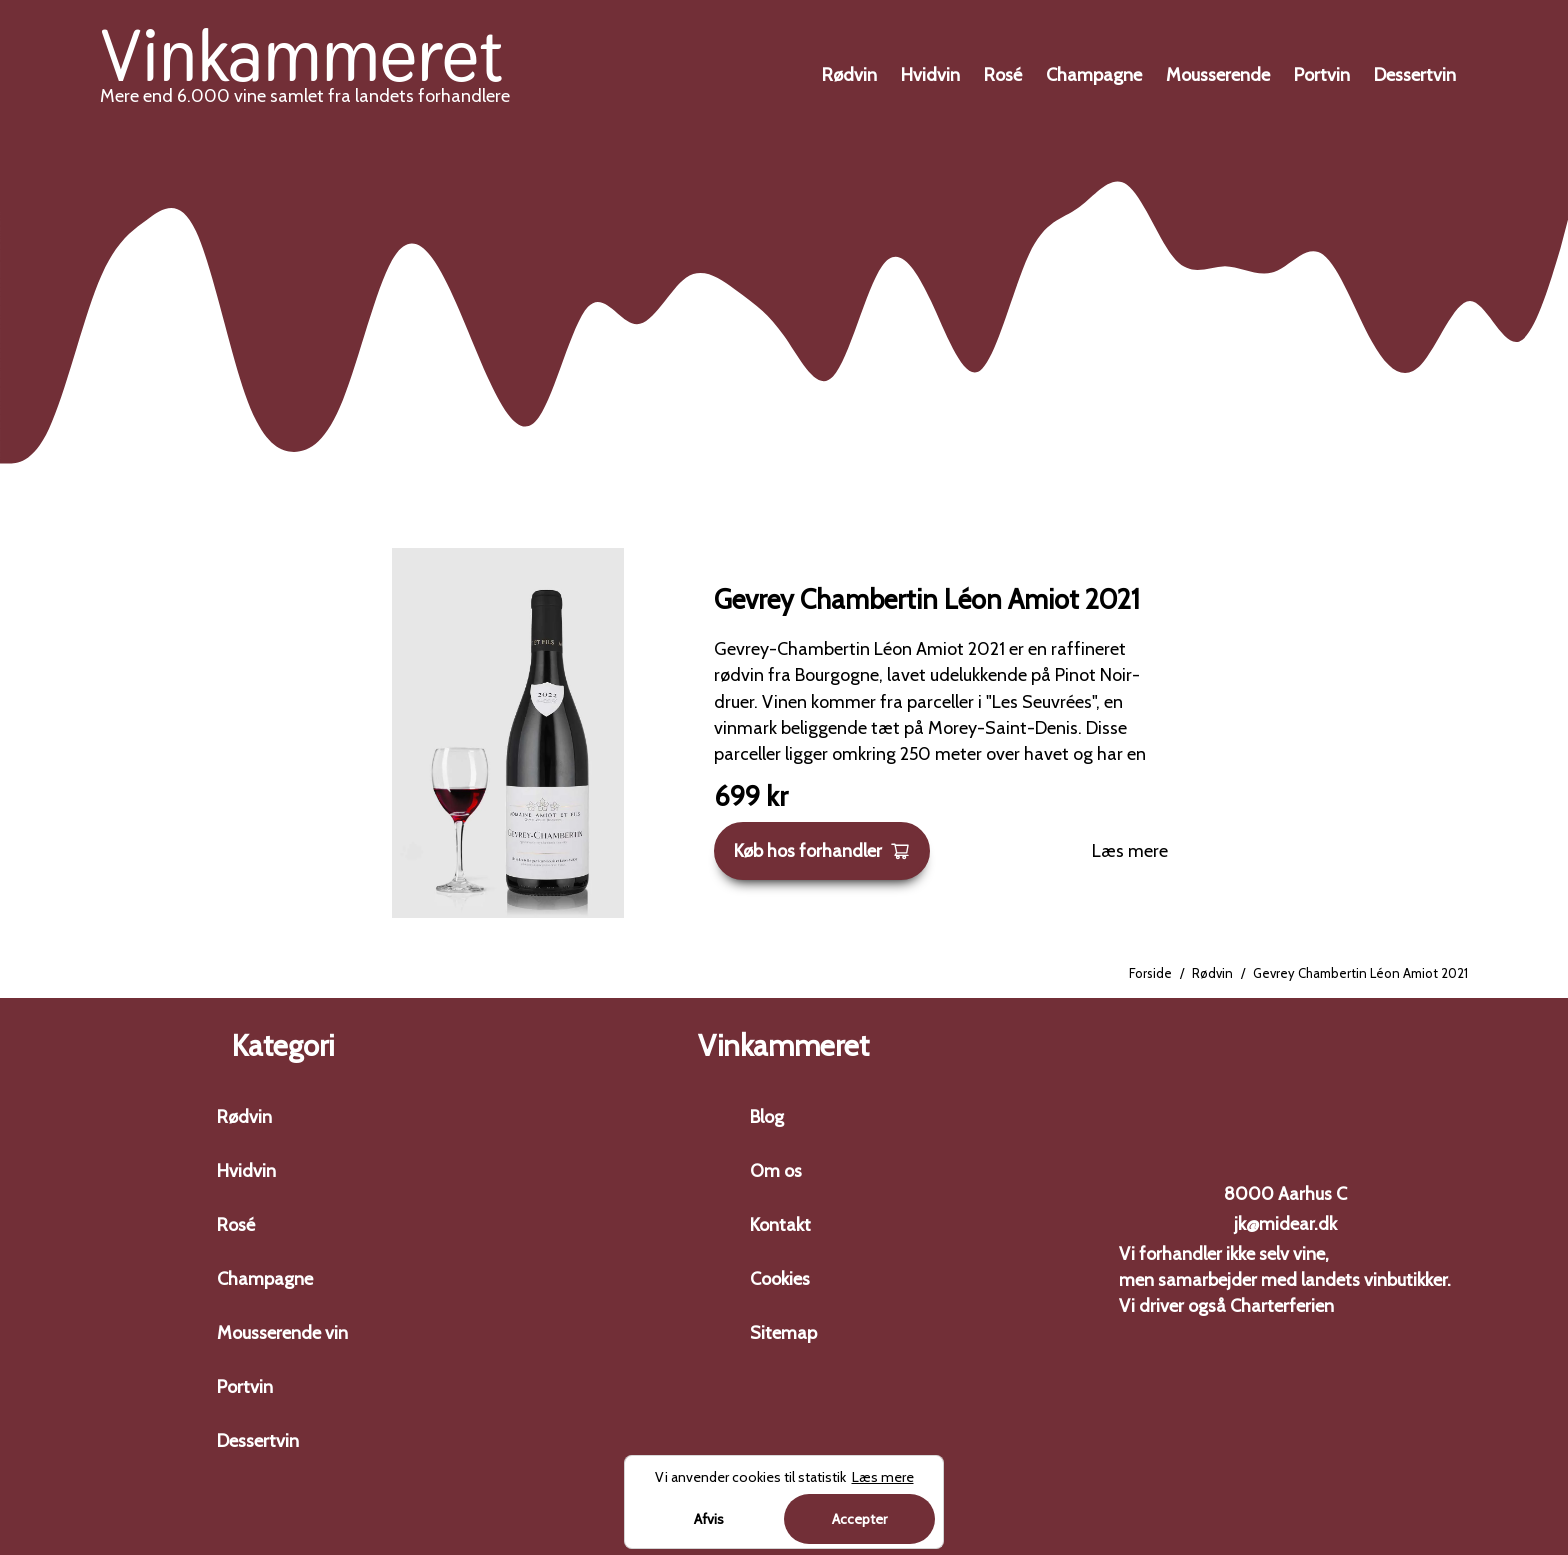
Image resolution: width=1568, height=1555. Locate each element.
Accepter (859, 1519)
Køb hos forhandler (822, 851)
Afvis (709, 1519)
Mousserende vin (282, 1333)
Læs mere (1130, 851)
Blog (767, 1117)
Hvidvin (930, 75)
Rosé (1003, 75)
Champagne (1094, 75)
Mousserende (1218, 75)
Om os (776, 1171)
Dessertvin (1415, 75)
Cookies (780, 1279)
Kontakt (780, 1225)
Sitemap (783, 1333)
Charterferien (1282, 1306)
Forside (1150, 973)
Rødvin (849, 75)
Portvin (1322, 75)
